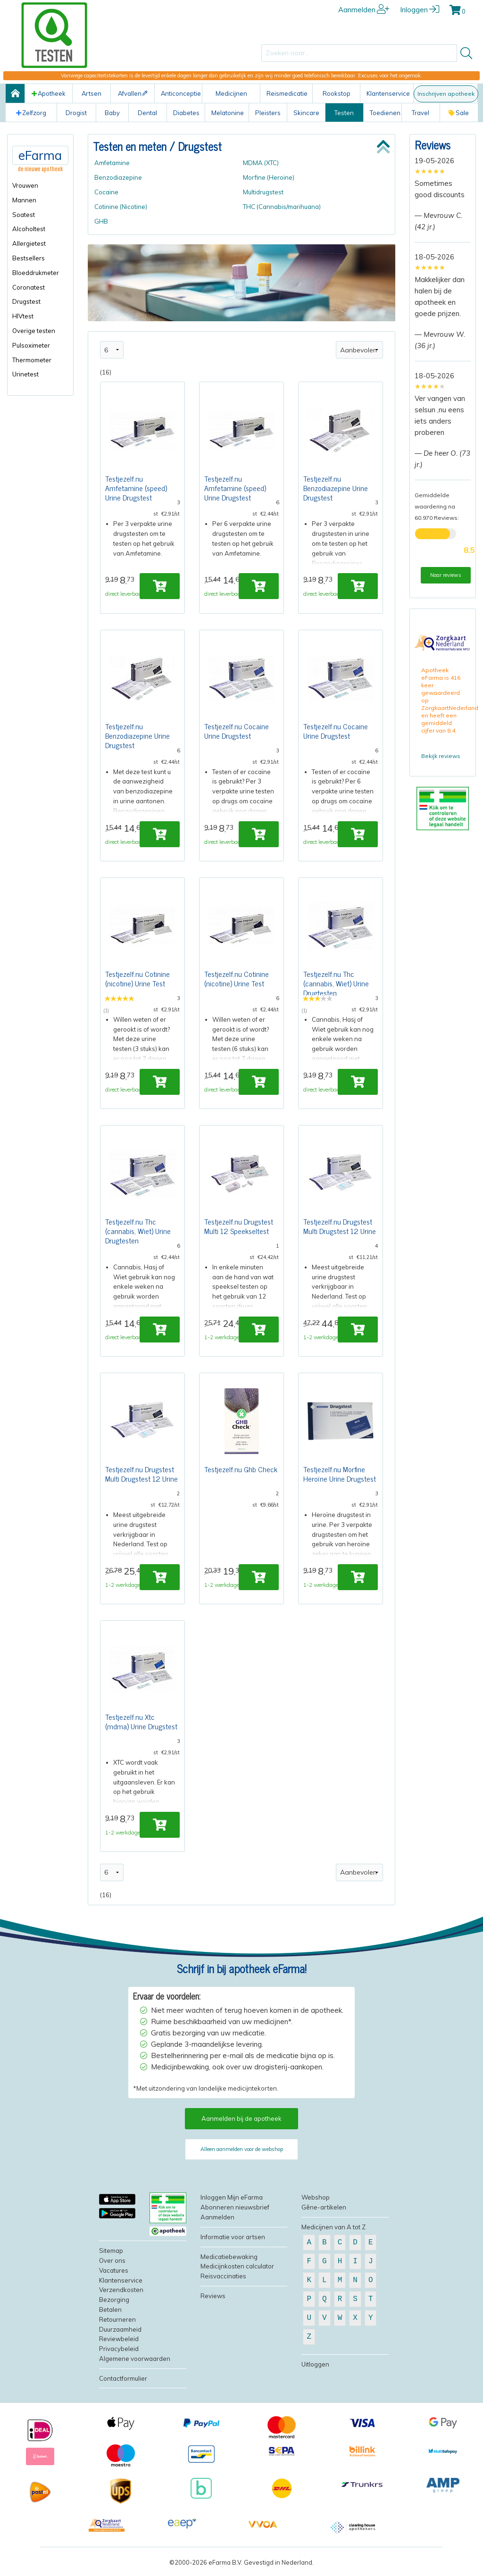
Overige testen (33, 330)
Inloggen (419, 9)
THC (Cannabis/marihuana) (282, 206)
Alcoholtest (28, 229)
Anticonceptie (181, 93)
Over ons (112, 2268)
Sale (459, 113)
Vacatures (113, 2278)
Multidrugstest (263, 192)
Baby (112, 113)
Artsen (91, 93)
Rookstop (336, 93)
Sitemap (111, 2258)
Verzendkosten (121, 2298)
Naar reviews (445, 575)
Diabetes (186, 113)
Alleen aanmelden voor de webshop (241, 2157)
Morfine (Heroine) (268, 177)
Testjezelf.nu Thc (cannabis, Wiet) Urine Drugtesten (336, 985)
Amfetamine (112, 163)
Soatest (23, 214)
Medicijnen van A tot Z (333, 2235)
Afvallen (133, 93)
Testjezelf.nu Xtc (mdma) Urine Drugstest (141, 1728)
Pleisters (268, 113)
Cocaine (106, 192)
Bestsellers (28, 258)
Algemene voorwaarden (134, 2366)
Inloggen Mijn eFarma (231, 2205)
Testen (344, 113)
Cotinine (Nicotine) (120, 206)
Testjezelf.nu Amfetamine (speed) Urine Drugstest (136, 487)
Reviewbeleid (119, 2347)
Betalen (110, 2317)
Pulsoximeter (31, 345)
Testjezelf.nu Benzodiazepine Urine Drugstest (335, 487)
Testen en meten (130, 146)
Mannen (24, 200)
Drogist (76, 113)
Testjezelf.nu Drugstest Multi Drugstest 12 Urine (339, 1230)
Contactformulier (123, 2386)
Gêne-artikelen (323, 2215)
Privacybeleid (119, 2356)
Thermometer (31, 360)
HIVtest (22, 316)
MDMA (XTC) (261, 163)
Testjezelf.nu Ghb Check (240, 1474)
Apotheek (49, 93)
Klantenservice (388, 93)
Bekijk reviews (440, 755)
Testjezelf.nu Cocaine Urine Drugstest (236, 732)
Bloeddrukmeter (35, 272)
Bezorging (114, 2307)
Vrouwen (25, 185)
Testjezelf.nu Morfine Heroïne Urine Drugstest (339, 1479)
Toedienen (385, 113)
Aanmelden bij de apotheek (241, 2127)
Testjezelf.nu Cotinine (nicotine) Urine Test (137, 981)
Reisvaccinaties (223, 2284)
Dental (147, 113)
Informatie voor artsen (232, 2245)
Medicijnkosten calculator (237, 2274)
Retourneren (117, 2327)
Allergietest (29, 243)
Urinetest (25, 374)
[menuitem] (40, 186)
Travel (420, 113)
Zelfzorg (31, 113)
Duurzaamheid (120, 2337)
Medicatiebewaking (229, 2264)
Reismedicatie (287, 93)
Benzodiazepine (118, 177)
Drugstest (26, 301)
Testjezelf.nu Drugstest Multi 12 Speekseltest (238, 1230)
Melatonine (227, 113)
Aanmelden (364, 9)
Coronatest (28, 287)
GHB (101, 221)
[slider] (430, 171)
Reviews (432, 144)
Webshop (315, 2205)
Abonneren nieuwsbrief (234, 2215)
